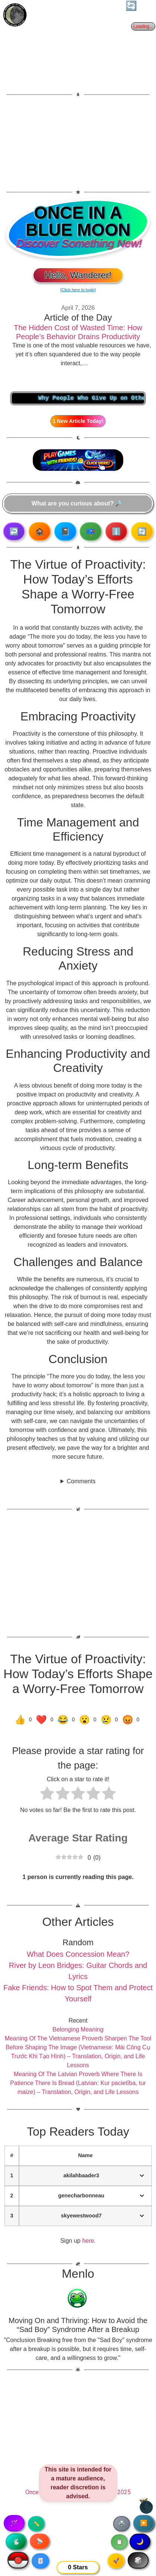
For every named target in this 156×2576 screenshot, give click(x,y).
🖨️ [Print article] (121, 2524)
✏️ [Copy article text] (36, 2524)
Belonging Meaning (78, 2029)
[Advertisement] (78, 143)
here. (89, 2241)
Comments (81, 1481)
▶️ (143, 2523)
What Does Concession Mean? (78, 1954)
